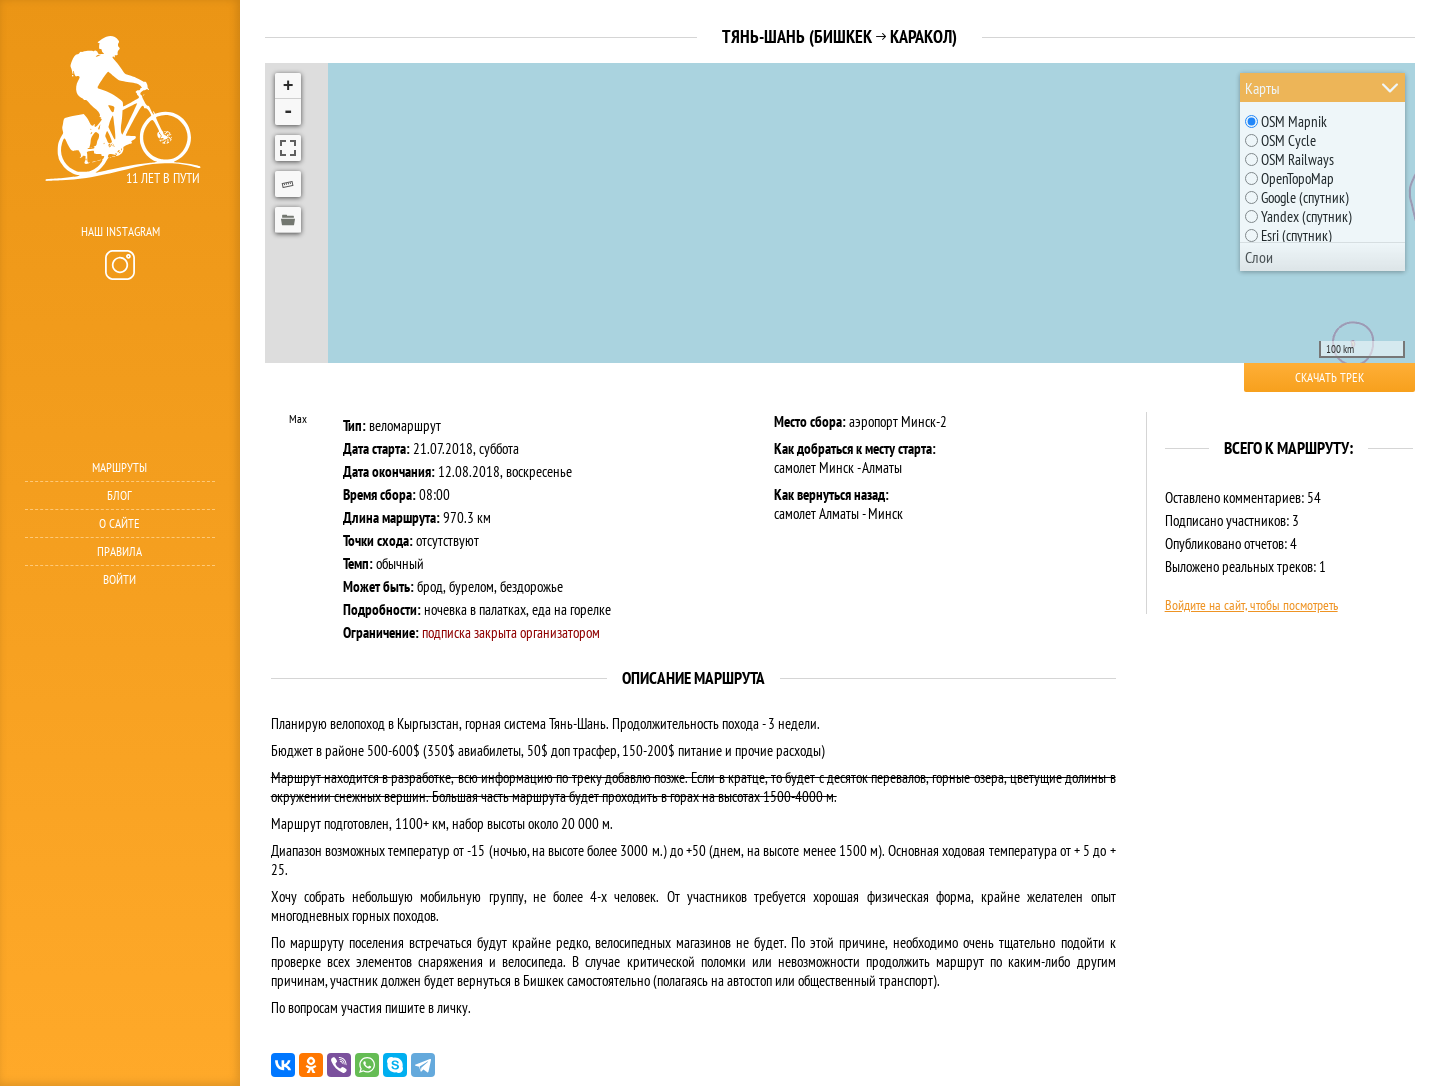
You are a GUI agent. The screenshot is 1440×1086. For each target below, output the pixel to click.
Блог (119, 495)
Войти (119, 579)
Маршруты (119, 467)
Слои (1259, 257)
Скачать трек (1329, 377)
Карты (1262, 88)
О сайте (119, 523)
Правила (119, 551)
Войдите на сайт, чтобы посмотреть (1251, 605)
